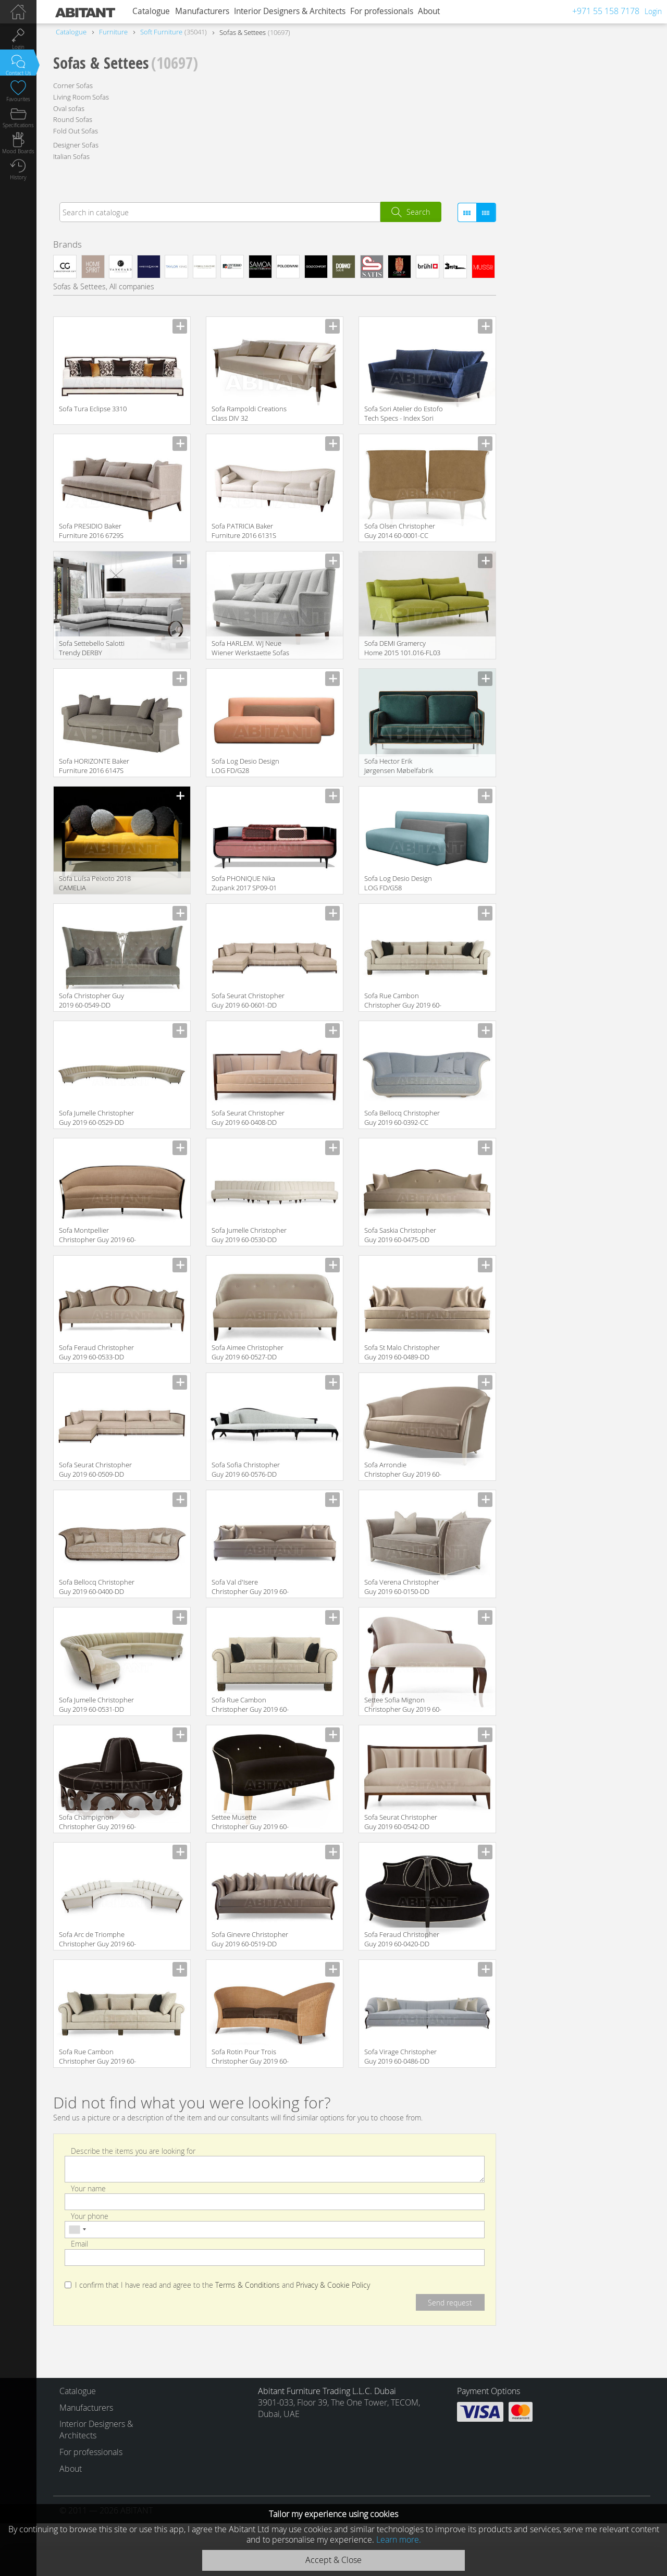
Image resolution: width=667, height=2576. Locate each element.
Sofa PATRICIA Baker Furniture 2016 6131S (244, 530)
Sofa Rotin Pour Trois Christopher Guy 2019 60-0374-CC (250, 2057)
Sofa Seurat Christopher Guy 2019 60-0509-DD (95, 1469)
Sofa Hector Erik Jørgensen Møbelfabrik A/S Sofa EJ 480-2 (398, 766)
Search (418, 212)
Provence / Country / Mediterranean (584, 339)
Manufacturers (202, 11)
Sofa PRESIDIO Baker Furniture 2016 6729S (91, 530)
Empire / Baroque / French (568, 370)
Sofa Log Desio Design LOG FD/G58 (398, 883)
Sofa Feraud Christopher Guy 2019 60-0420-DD (401, 1939)
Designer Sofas (75, 145)
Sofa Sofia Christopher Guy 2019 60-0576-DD (246, 1469)
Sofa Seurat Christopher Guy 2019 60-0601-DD (248, 1000)
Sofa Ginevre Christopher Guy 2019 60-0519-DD (250, 1939)
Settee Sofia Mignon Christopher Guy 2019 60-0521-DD (402, 1705)
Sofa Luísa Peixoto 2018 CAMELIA (95, 883)
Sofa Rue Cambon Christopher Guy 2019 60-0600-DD (402, 1001)
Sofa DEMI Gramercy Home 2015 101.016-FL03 (402, 648)
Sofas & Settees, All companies (103, 286)
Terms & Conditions (247, 2285)
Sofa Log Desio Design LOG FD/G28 (245, 765)
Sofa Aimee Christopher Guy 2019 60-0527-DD (247, 1352)
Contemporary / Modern (564, 260)
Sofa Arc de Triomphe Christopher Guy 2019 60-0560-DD (97, 1940)
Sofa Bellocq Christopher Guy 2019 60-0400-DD (96, 1586)
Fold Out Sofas (75, 131)
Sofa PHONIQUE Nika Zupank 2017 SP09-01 (244, 883)
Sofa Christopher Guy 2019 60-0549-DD (91, 1000)
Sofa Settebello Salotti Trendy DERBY (92, 648)
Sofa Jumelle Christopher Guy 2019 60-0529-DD (96, 1117)
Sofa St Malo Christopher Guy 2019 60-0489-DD (402, 1352)
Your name (88, 2188)
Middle (564, 660)
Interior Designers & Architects (289, 11)
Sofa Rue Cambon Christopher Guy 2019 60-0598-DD (250, 1705)
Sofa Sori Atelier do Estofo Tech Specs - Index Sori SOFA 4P (403, 414)
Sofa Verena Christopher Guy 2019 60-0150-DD (401, 1586)
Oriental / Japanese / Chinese (573, 354)
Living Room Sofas (81, 97)
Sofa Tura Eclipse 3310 (93, 408)
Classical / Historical (557, 276)
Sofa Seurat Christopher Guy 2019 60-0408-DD (248, 1117)
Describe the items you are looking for (133, 2150)
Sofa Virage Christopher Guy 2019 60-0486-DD (400, 2056)
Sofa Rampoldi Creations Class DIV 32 (249, 413)
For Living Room (550, 593)
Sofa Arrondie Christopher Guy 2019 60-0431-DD (402, 1470)
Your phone (89, 2216)
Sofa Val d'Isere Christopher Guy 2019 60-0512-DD (250, 1587)
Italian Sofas (71, 156)
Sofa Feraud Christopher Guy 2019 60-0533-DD (96, 1352)
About (429, 11)
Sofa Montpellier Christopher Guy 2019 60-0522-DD (97, 1235)
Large (534, 660)
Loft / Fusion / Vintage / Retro (573, 292)
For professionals (381, 11)
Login (653, 11)
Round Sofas (72, 119)
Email (79, 2244)
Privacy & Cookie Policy (333, 2285)
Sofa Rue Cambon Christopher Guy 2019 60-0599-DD (97, 2057)
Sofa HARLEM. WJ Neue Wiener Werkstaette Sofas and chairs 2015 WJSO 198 (251, 649)
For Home (607, 609)
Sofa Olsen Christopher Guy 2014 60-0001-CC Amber (399, 531)
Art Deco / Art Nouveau (563, 307)
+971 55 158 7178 (605, 11)
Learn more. (398, 2539)
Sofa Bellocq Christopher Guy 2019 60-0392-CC (402, 1117)
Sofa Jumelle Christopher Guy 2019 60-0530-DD (249, 1234)
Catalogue (151, 11)
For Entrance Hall (553, 609)
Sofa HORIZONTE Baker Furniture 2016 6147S (94, 765)
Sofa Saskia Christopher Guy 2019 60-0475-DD (400, 1234)
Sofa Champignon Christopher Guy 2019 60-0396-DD (97, 1822)
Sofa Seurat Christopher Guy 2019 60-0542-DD (400, 1821)
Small (594, 660)
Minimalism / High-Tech (563, 323)
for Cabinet (605, 593)
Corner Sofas (73, 85)
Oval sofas (68, 108)
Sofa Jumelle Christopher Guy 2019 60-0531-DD (96, 1704)
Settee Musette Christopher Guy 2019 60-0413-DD (250, 1822)
